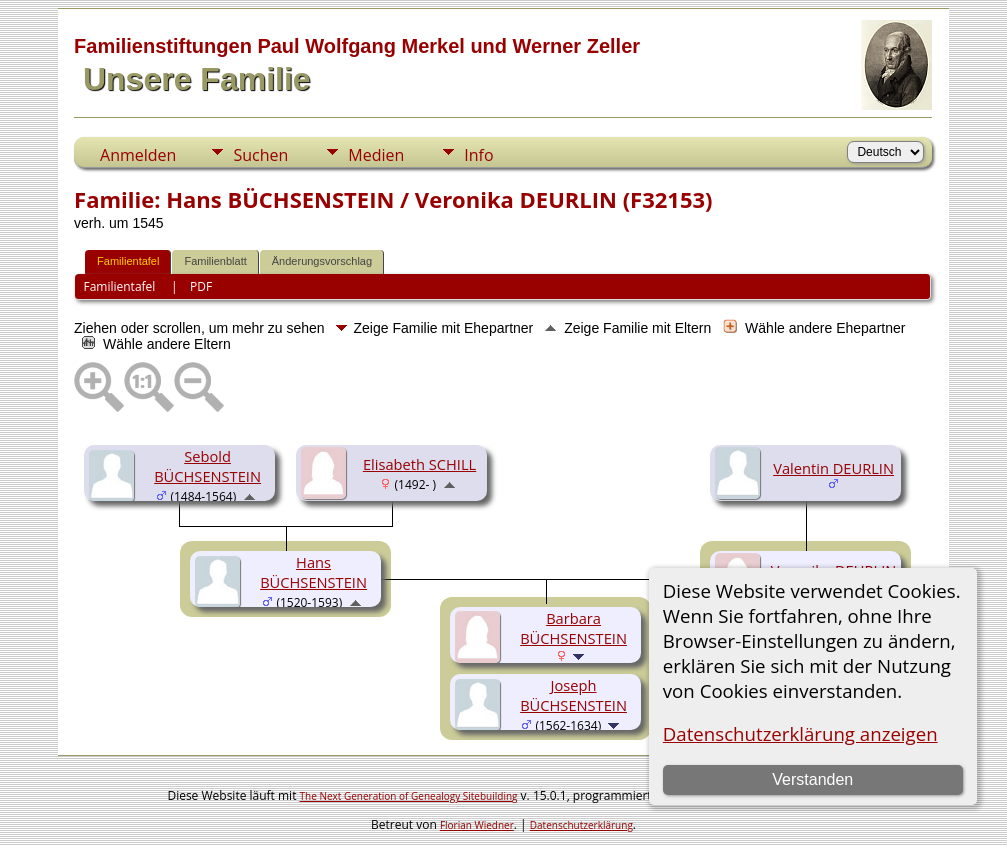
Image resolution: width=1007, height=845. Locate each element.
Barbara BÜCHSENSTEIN (573, 628)
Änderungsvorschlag (322, 261)
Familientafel (128, 261)
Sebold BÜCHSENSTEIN (207, 466)
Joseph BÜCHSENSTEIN (573, 695)
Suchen (260, 155)
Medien (376, 155)
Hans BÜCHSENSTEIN (313, 572)
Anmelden (138, 155)
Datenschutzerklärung (581, 825)
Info (478, 155)
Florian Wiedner (477, 825)
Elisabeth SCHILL (419, 464)
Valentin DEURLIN (833, 468)
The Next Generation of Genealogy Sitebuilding (409, 796)
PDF (201, 286)
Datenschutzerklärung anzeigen (800, 733)
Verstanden (812, 779)
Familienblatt (215, 261)
